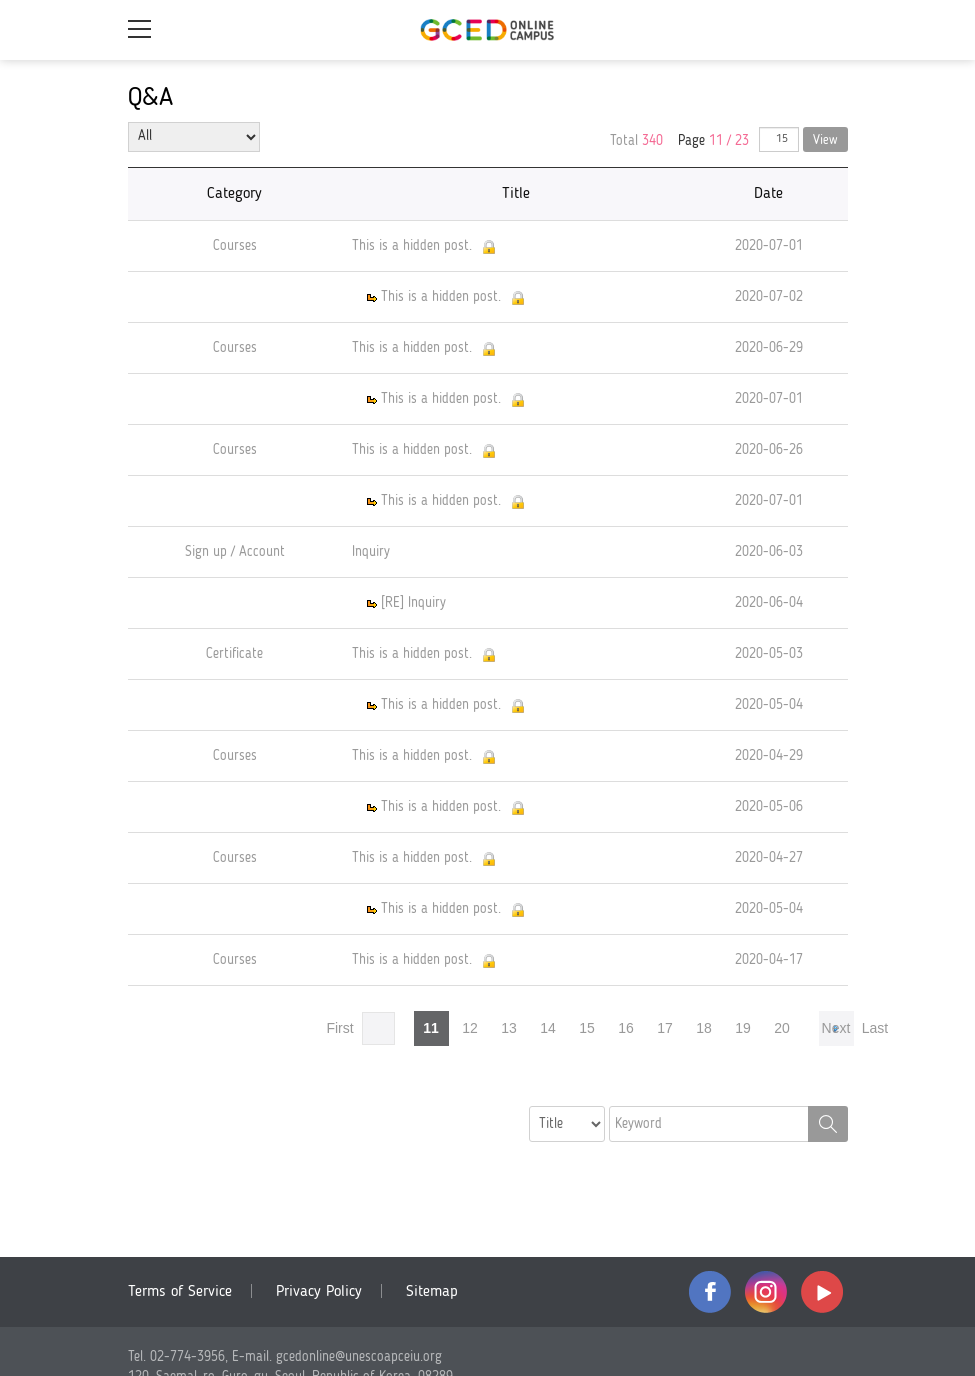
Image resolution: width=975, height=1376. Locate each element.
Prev (378, 1028)
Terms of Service (180, 1292)
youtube (822, 1292)
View (825, 140)
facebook (710, 1292)
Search (828, 1124)
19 (743, 1028)
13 (509, 1028)
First (339, 1028)
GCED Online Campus (488, 30)
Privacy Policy (319, 1292)
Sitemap (432, 1292)
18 (704, 1028)
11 (431, 1028)
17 (665, 1028)
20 (782, 1028)
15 (587, 1028)
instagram (766, 1292)
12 (470, 1028)
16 (626, 1028)
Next (836, 1028)
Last (875, 1028)
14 (548, 1028)
